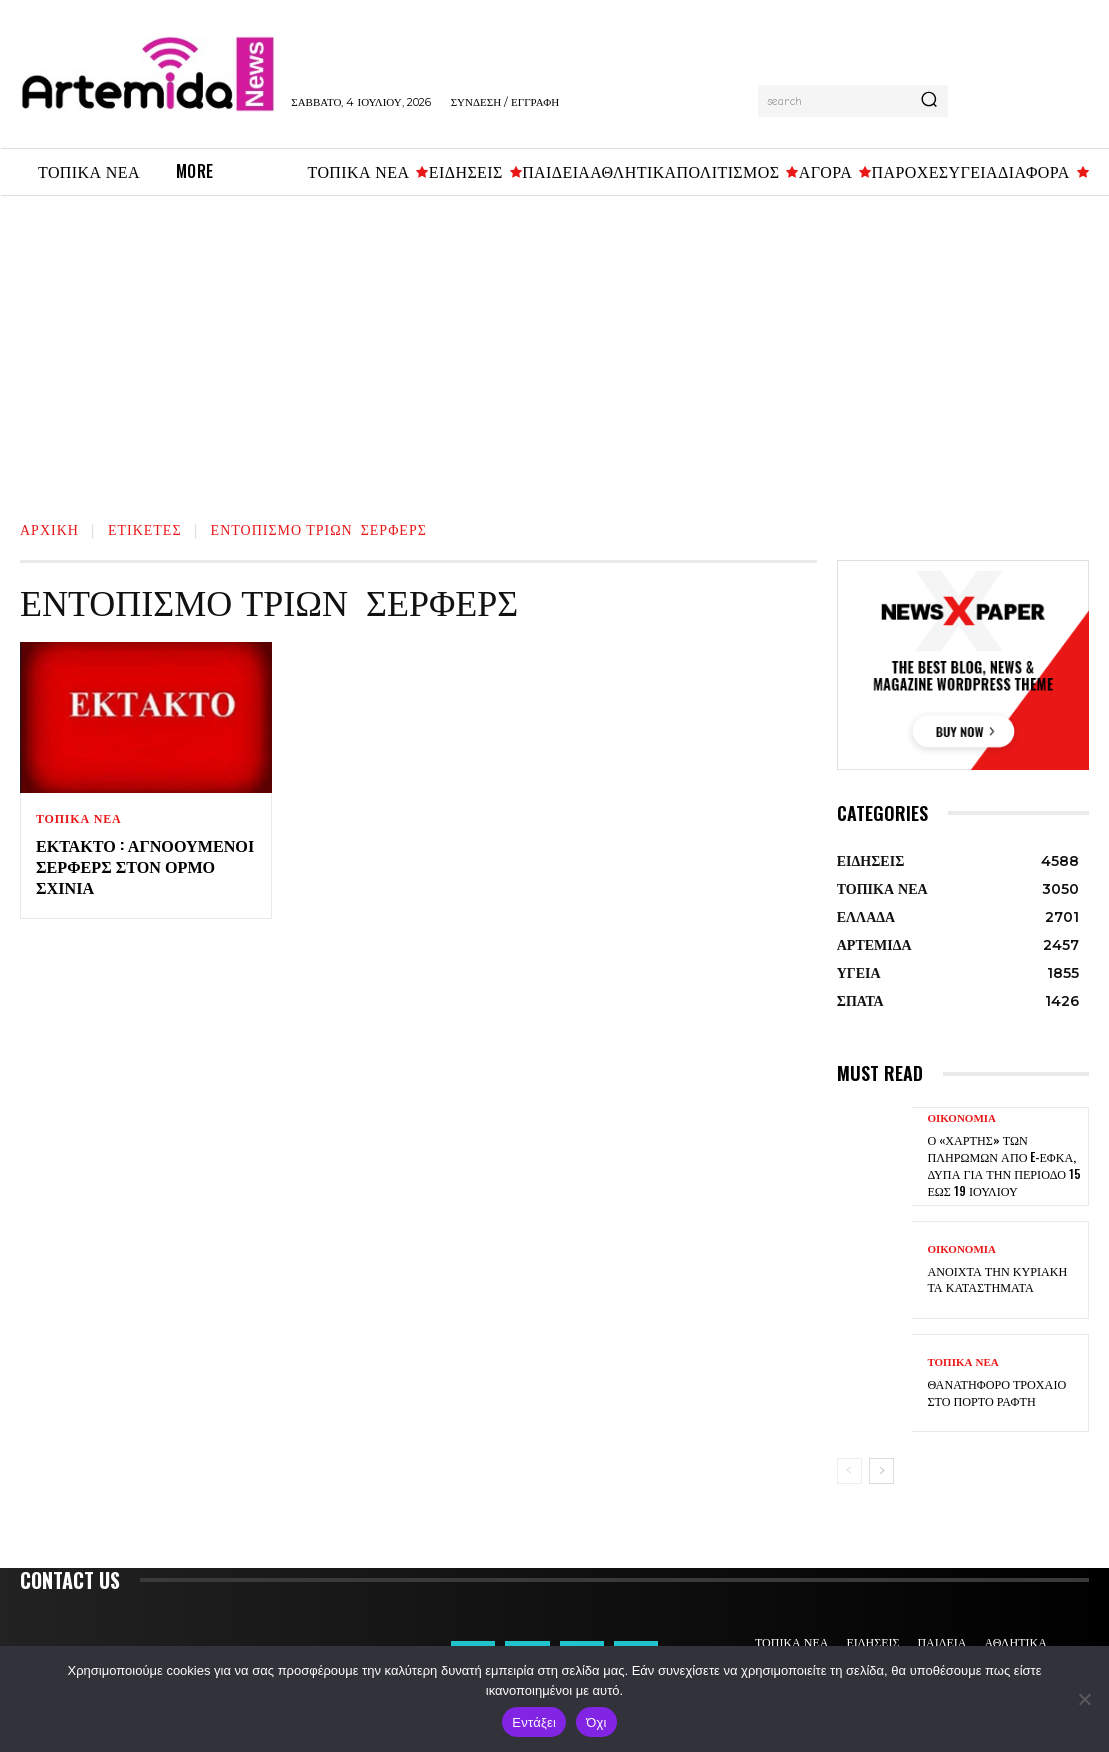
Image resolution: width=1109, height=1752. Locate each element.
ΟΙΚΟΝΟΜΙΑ (961, 1121)
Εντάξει (534, 1722)
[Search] (929, 101)
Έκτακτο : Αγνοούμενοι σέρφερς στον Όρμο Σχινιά (144, 866)
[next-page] (881, 1471)
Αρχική (49, 528)
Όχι (596, 1722)
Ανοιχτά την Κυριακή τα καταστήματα (996, 1279)
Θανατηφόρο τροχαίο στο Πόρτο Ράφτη (995, 1392)
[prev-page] (849, 1471)
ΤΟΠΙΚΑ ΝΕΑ (78, 819)
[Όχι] (1084, 1699)
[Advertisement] (554, 346)
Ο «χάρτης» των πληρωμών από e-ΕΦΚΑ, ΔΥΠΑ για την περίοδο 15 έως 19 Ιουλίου (1003, 1166)
